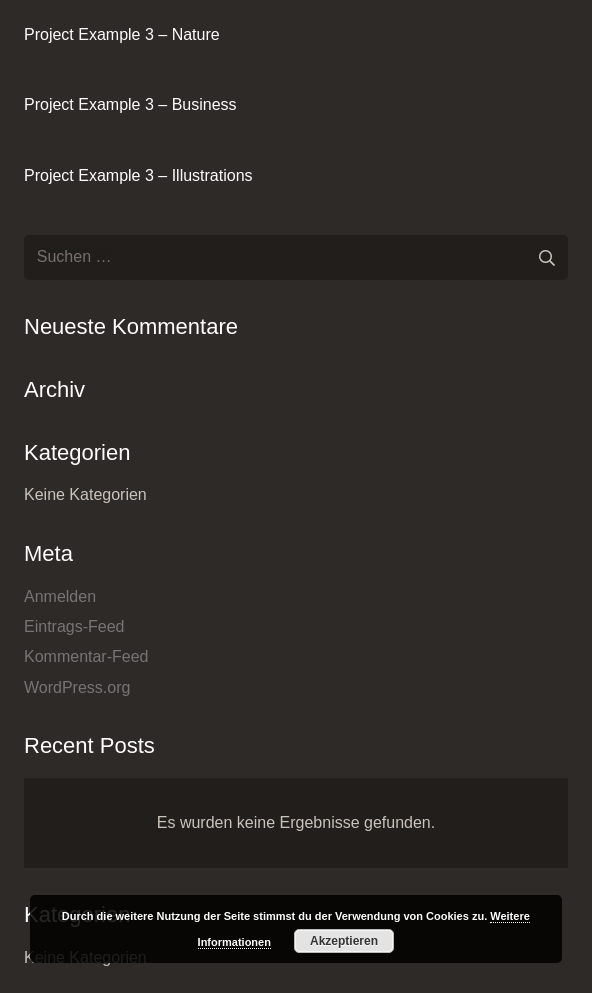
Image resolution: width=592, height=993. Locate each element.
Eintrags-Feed (74, 626)
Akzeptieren (344, 941)
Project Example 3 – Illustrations (138, 175)
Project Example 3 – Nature (122, 34)
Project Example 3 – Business (130, 104)
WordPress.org (77, 687)
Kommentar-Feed (86, 656)
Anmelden (60, 596)
